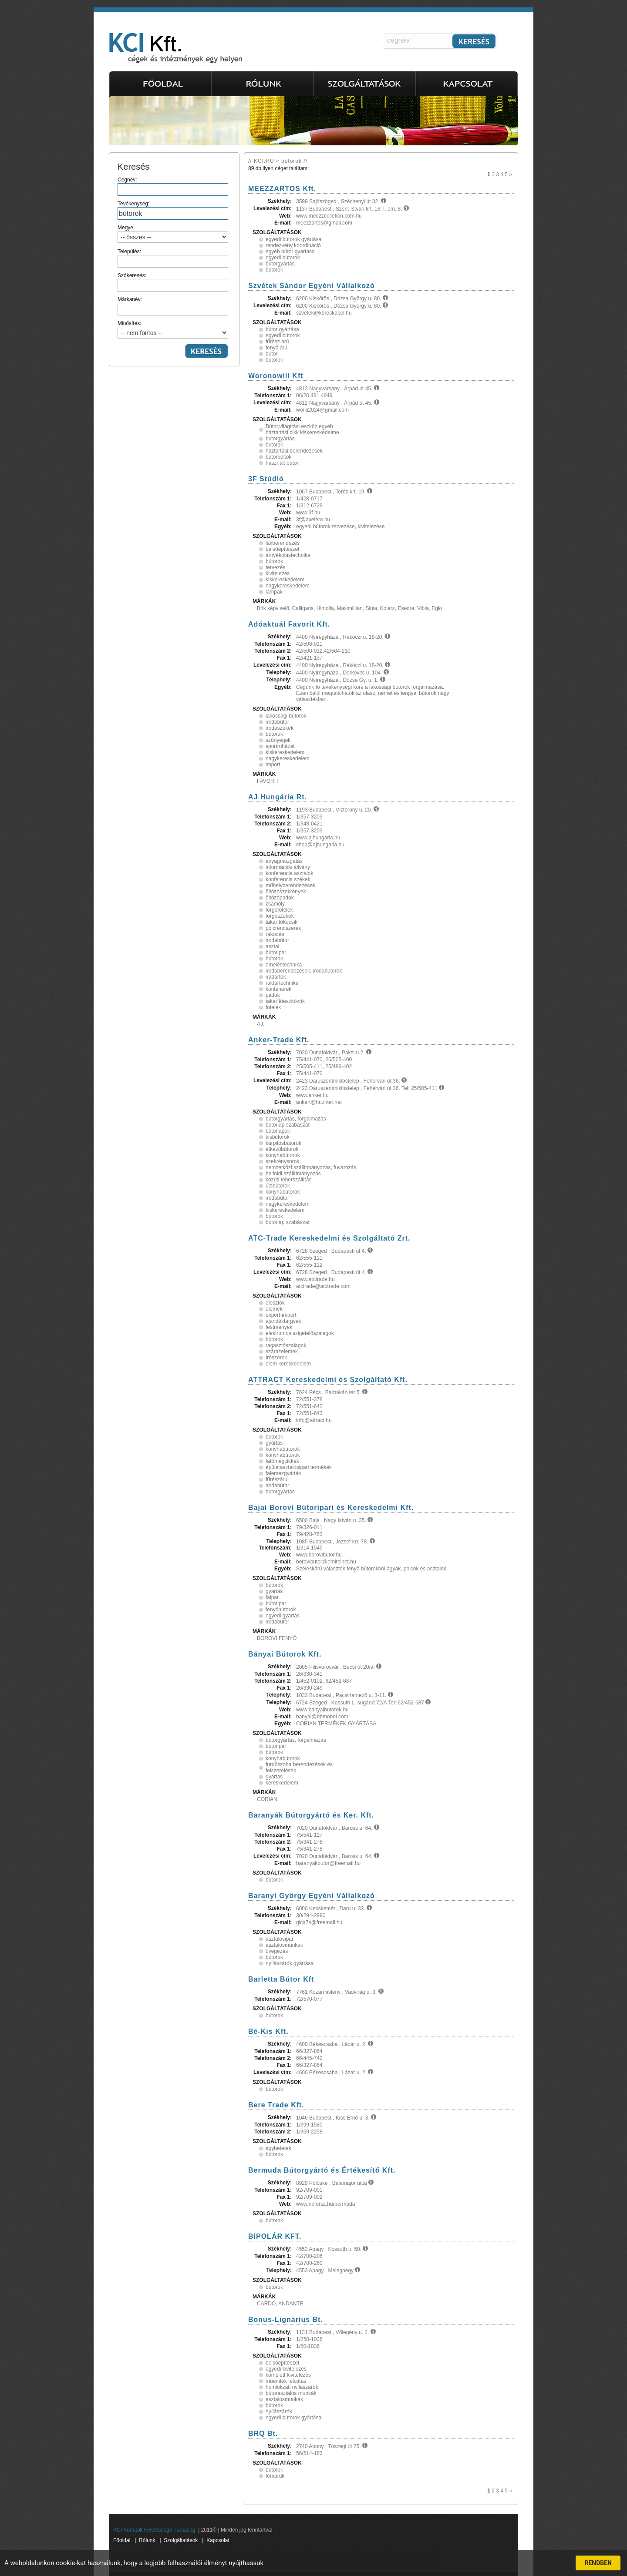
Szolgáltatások (181, 2540)
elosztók (275, 1303)
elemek (274, 1309)
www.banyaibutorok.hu (322, 1710)
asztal (272, 946)
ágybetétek (278, 2148)
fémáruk (275, 2476)
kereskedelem (282, 1783)
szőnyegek (278, 740)
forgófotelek (279, 910)
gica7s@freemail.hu (319, 1922)
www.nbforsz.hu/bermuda (325, 2204)
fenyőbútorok (281, 1610)
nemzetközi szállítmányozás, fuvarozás (311, 1167)
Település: (173, 258)
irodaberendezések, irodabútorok (304, 971)
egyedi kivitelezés (286, 2369)
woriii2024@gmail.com (322, 410)
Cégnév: (173, 186)
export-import (281, 1315)
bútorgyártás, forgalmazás (296, 1119)
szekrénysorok (282, 1161)
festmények (279, 1327)
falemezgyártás (283, 1473)
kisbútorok (278, 1137)
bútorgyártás (280, 264)
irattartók (276, 977)
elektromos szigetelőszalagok (300, 1333)
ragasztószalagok (286, 1345)
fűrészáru (276, 1479)
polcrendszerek (283, 928)
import (273, 764)
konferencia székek (288, 879)
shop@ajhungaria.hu (320, 845)
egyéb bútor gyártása (290, 251)
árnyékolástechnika (288, 555)
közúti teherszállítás (288, 1180)
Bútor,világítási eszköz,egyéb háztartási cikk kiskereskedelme (302, 429)
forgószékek (280, 916)
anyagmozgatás (284, 861)
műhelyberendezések (290, 885)
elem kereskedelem (288, 1364)
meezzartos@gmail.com (324, 223)
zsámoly (275, 904)
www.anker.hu (312, 1095)
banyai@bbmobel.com (322, 1717)
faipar (272, 1597)
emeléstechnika (284, 965)
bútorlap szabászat (288, 1125)
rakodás (275, 934)
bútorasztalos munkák (291, 2393)
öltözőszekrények (286, 892)
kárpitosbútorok (283, 1143)
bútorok (274, 270)
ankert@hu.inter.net (319, 1102)
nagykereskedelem (288, 586)
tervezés (275, 567)
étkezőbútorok (282, 1149)
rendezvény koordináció (293, 245)
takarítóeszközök (285, 1001)
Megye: (173, 234)
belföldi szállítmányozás (293, 1174)
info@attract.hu (314, 1420)
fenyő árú (276, 348)
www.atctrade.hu (315, 1279)
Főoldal (121, 2540)
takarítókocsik (281, 922)
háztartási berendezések (294, 451)
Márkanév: (173, 305)
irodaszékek (279, 728)
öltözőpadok (280, 898)
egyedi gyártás (283, 1616)
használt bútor (282, 463)
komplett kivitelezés (288, 2375)
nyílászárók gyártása (290, 1963)
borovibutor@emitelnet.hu (326, 1562)
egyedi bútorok (283, 258)
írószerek (276, 1358)
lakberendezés (283, 543)
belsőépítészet (282, 549)
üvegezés (277, 1951)
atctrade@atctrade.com (323, 1286)
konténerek (278, 989)
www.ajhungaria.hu (318, 838)
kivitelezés (278, 573)
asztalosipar (279, 1939)
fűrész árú (277, 342)
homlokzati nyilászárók (292, 2387)
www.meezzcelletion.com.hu (329, 216)
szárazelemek (282, 1351)
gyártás (274, 1443)
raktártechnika (282, 983)
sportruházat (280, 746)
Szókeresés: (173, 282)
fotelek (273, 1007)
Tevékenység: (173, 210)
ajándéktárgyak (283, 1321)
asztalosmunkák (284, 1945)
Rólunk (147, 2540)
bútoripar (276, 952)
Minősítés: (173, 329)
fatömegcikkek (282, 1461)
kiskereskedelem (285, 580)
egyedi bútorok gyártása (293, 239)
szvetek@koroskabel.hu (324, 313)
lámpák (274, 592)
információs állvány (288, 867)
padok (273, 995)
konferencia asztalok (289, 873)
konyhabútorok (283, 1155)
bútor (271, 354)
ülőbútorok (278, 1186)
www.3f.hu (308, 513)
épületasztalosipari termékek (299, 1467)
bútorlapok (278, 1131)
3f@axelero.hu (313, 520)
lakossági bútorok (286, 716)
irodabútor (277, 722)
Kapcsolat (217, 2540)
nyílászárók (279, 2411)
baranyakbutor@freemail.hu (328, 1863)
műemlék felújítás (286, 2381)
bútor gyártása (282, 329)
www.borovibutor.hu (319, 1555)
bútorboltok (278, 457)
